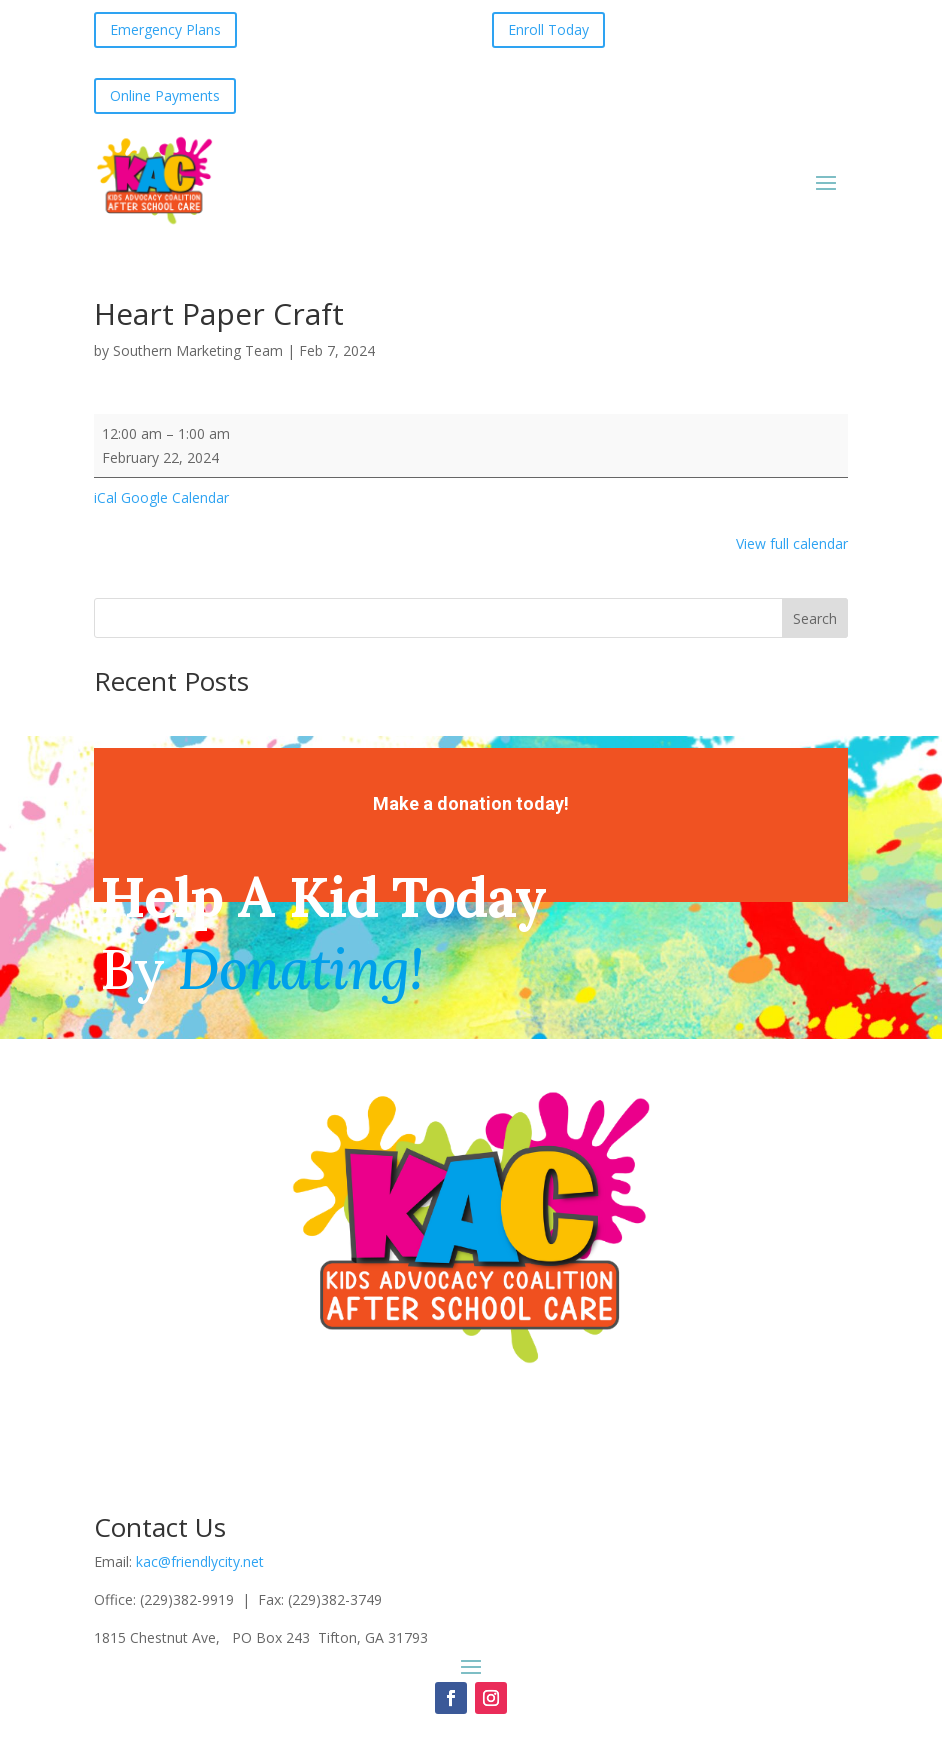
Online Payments (165, 95)
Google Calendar (175, 497)
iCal (105, 497)
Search (815, 618)
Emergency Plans (165, 29)
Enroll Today (548, 29)
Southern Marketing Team (198, 350)
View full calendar (792, 543)
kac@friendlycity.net (200, 1561)
